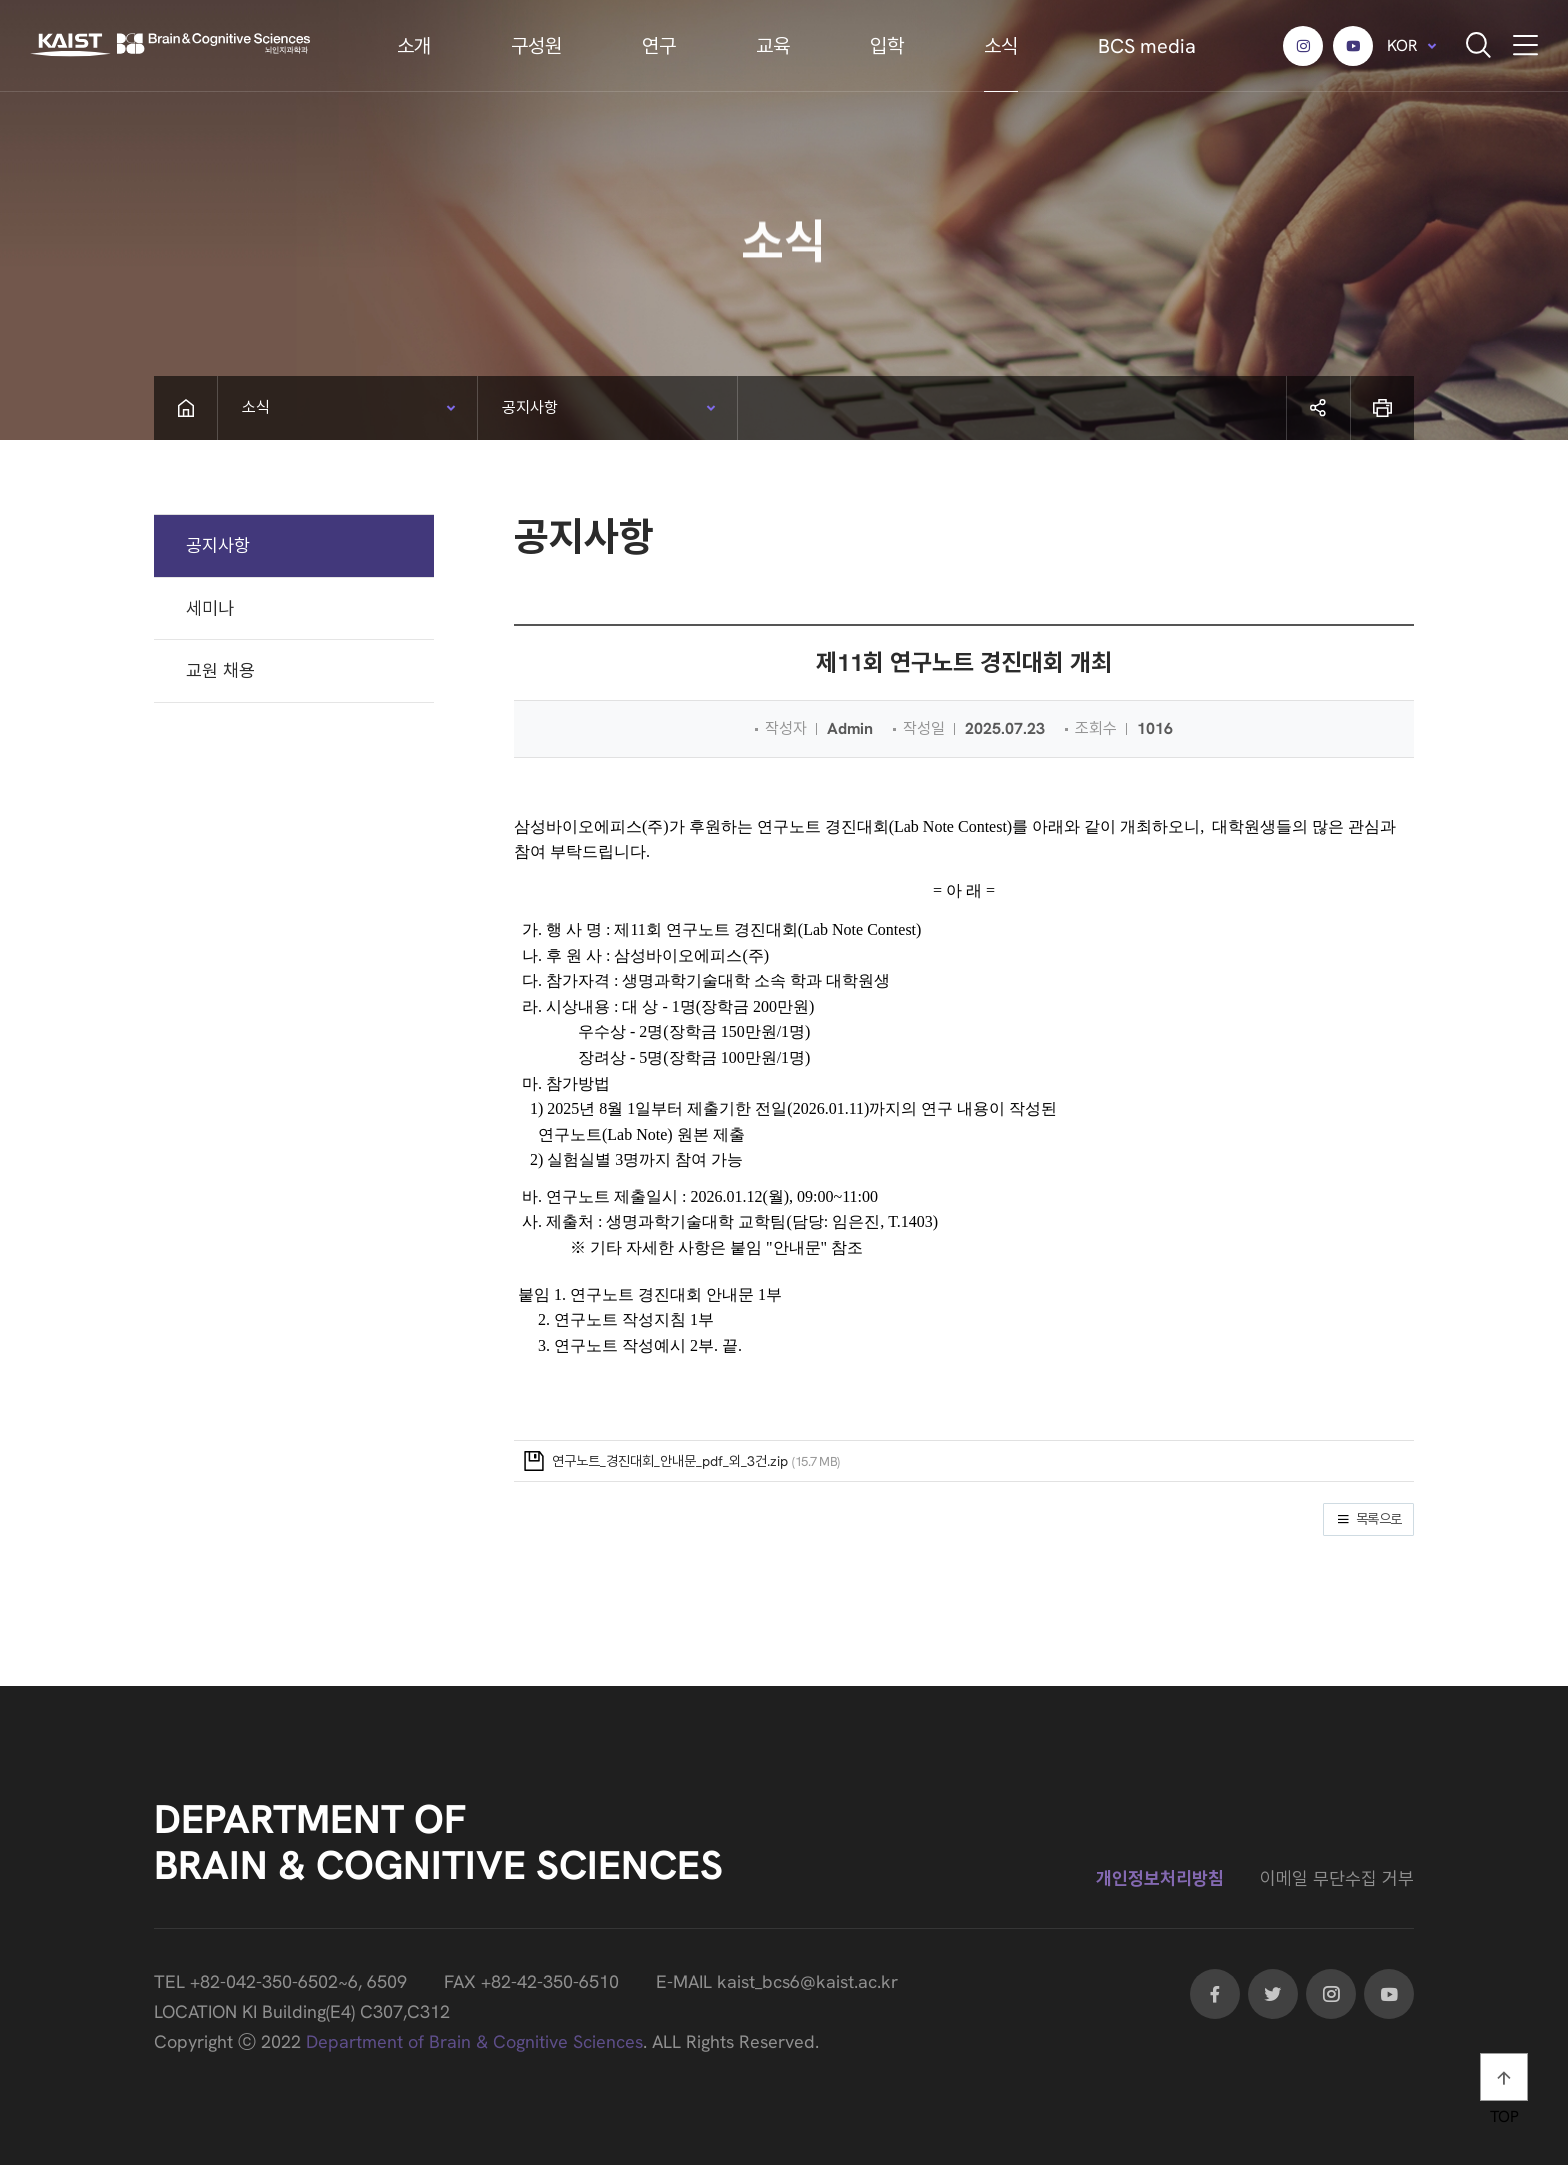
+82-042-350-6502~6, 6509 (298, 1981)
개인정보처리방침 (1160, 1879)
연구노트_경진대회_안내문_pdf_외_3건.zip (670, 1461)
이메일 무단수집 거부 (1337, 1879)
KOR (1402, 45)
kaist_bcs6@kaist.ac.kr (807, 1981)
